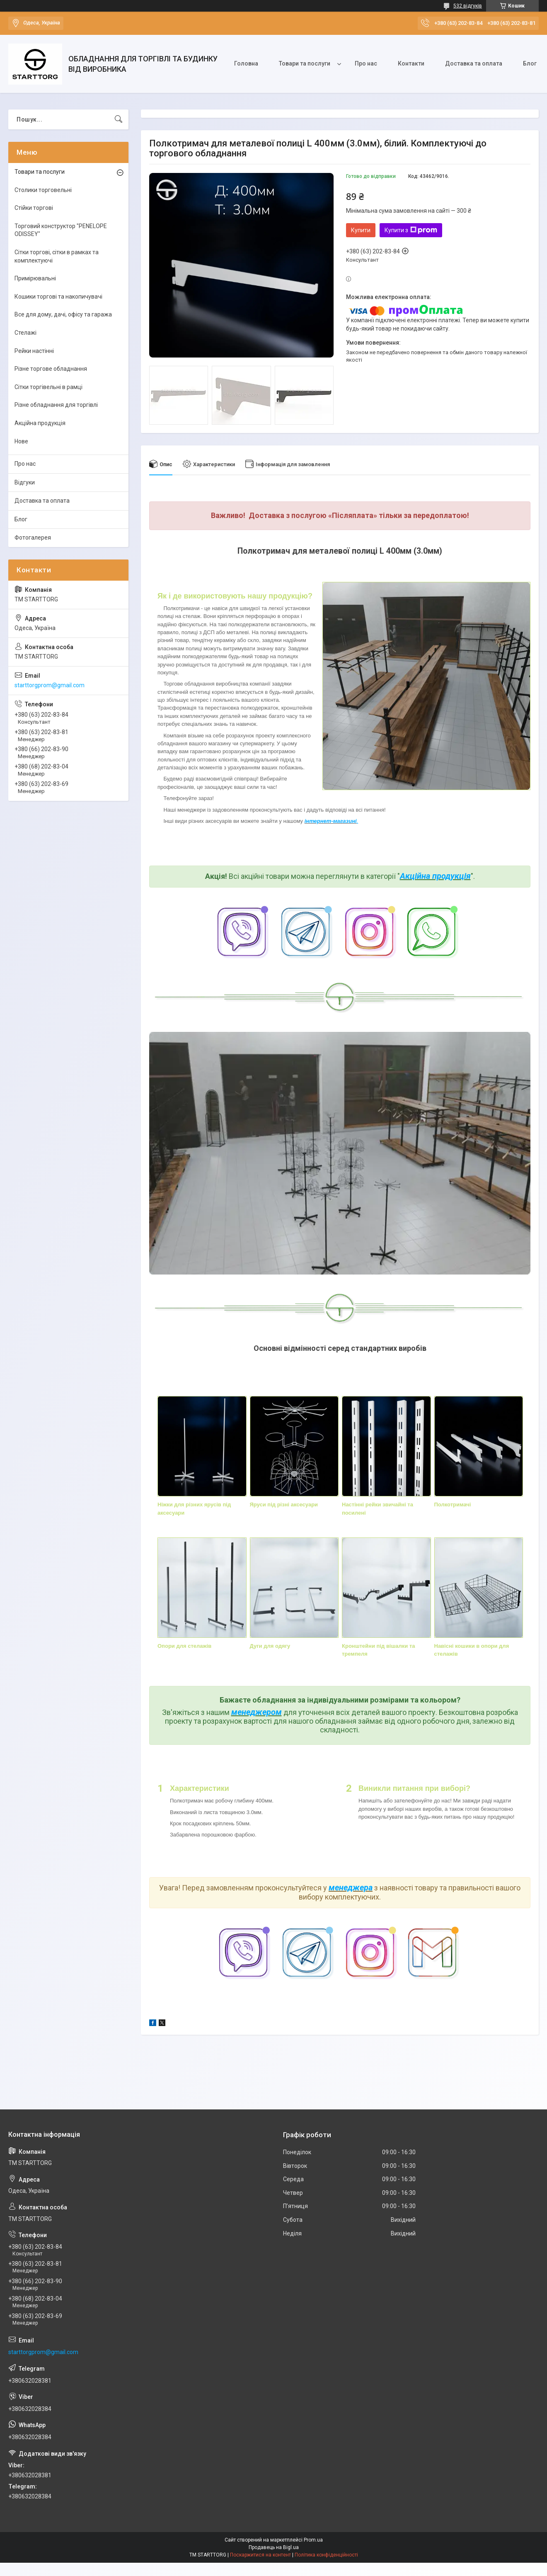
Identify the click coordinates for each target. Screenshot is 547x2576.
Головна (246, 63)
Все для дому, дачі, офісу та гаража (63, 314)
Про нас (366, 63)
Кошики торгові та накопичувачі (58, 296)
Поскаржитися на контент (260, 2555)
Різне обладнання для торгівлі (56, 404)
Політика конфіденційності (326, 2555)
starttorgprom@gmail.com (50, 685)
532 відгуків (467, 6)
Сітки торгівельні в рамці (48, 387)
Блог (530, 63)
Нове (21, 441)
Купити (360, 230)
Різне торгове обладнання (51, 368)
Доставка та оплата (473, 63)
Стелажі (25, 332)
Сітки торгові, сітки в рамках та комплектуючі (57, 256)
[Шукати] (118, 119)
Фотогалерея (33, 537)
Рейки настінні (34, 351)
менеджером (256, 1712)
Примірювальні (35, 278)
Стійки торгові (34, 207)
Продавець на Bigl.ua (274, 2547)
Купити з (411, 230)
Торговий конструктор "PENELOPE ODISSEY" (61, 230)
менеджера (351, 1887)
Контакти (411, 63)
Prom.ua (313, 2540)
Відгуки (25, 482)
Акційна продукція (435, 876)
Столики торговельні (43, 190)
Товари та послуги (304, 63)
